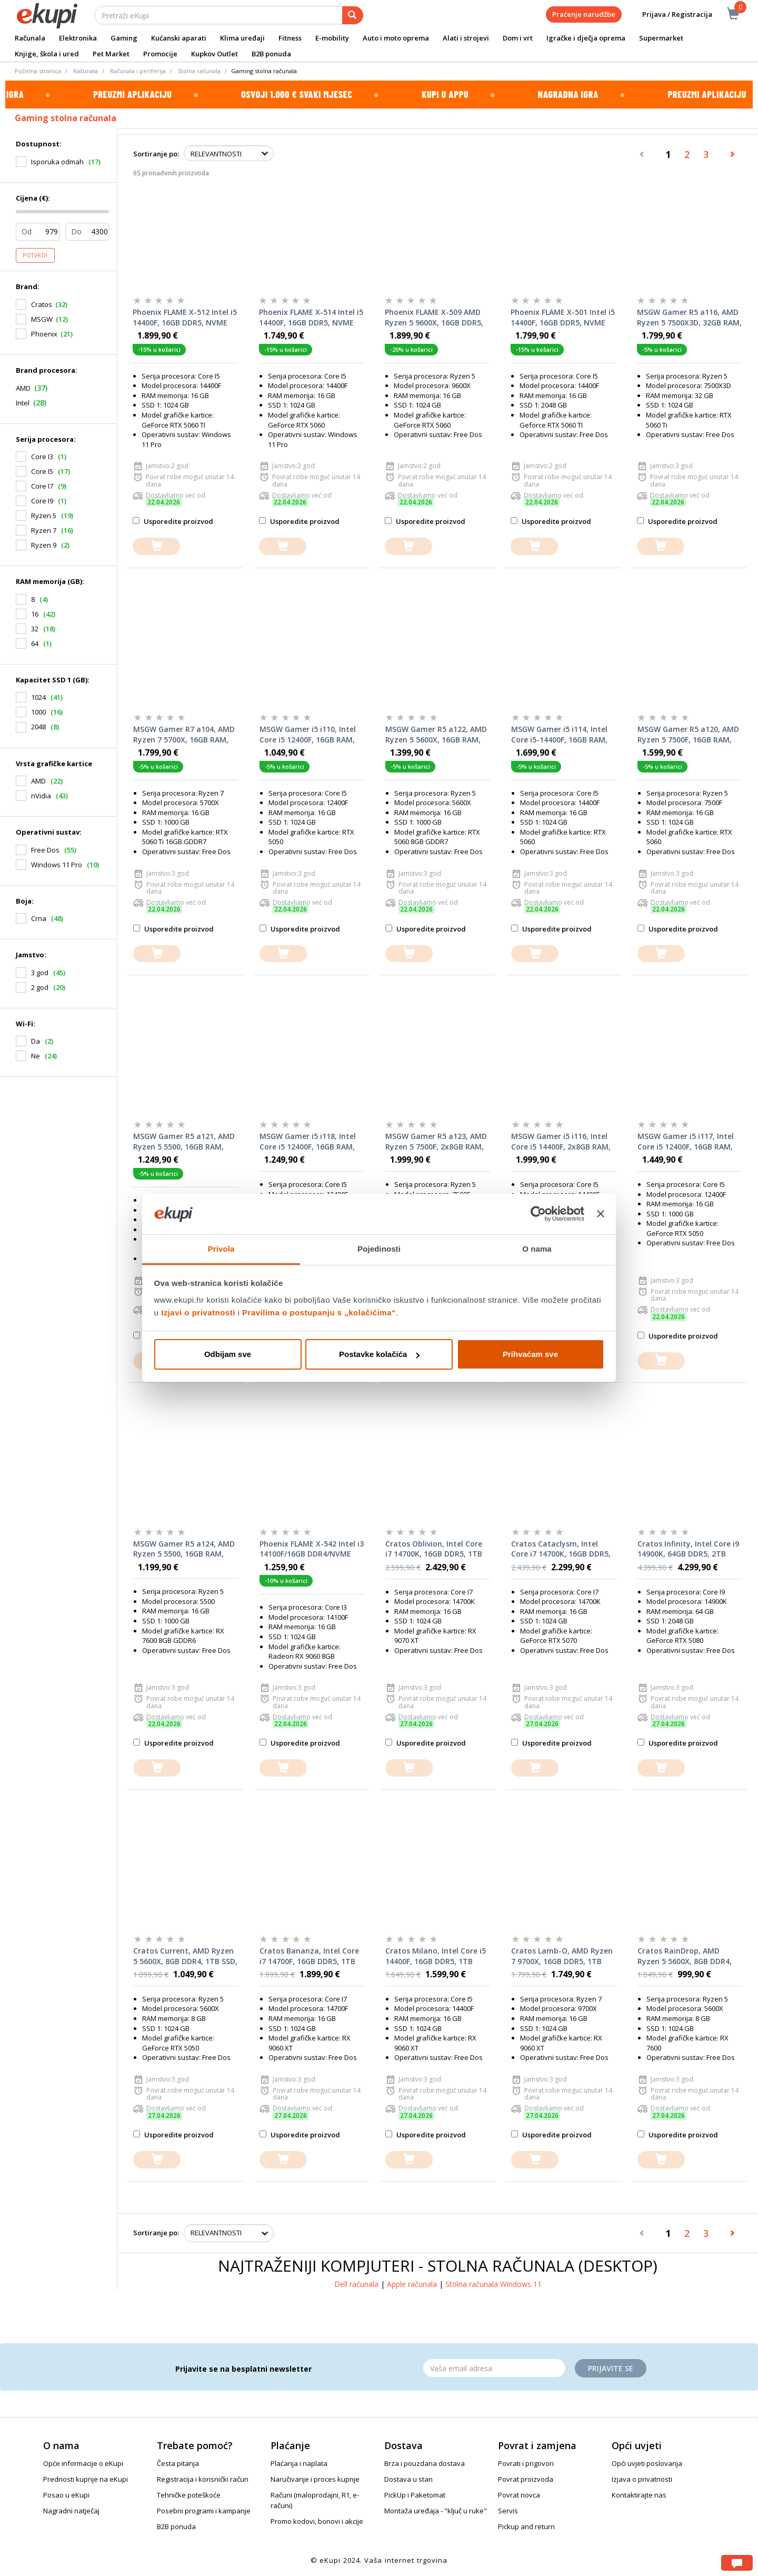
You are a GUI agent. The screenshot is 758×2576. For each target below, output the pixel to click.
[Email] (494, 2368)
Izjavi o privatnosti (198, 1312)
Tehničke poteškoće (189, 2495)
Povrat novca (519, 2495)
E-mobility (332, 38)
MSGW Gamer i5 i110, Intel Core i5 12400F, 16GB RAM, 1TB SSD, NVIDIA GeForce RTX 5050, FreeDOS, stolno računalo (308, 734)
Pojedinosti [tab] (379, 1248)
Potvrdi (35, 255)
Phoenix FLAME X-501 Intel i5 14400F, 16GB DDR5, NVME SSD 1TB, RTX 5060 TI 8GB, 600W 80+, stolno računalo (563, 317)
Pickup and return (526, 2526)
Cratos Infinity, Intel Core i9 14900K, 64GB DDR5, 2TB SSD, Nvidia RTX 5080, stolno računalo (689, 1549)
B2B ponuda (271, 53)
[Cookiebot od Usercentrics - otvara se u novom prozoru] (538, 1214)
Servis (508, 2510)
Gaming (124, 38)
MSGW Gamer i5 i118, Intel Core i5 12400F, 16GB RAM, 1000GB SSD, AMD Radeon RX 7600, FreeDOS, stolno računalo (308, 1141)
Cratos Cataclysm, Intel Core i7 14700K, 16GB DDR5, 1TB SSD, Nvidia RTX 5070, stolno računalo (561, 1549)
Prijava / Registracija (669, 14)
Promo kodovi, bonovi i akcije (317, 2521)
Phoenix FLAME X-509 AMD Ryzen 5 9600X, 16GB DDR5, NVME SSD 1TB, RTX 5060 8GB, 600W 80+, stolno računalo (434, 317)
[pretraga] (352, 15)
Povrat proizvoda (525, 2479)
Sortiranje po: (156, 153)
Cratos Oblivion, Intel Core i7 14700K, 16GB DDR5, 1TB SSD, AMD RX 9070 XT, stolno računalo (433, 1549)
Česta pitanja (178, 2463)
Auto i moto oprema (396, 38)
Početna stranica (38, 71)
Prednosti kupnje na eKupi (85, 2479)
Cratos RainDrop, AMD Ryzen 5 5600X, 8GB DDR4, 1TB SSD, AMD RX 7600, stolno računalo (684, 1956)
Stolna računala (199, 71)
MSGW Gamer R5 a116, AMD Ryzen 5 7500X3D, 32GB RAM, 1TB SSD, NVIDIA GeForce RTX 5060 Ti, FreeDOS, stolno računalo (689, 317)
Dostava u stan (408, 2479)
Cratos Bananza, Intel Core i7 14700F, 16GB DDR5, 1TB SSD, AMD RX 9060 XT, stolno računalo (309, 1956)
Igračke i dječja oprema (585, 38)
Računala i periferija (138, 71)
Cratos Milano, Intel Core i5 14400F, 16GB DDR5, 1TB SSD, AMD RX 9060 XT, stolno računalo (435, 1956)
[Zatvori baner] (600, 1214)
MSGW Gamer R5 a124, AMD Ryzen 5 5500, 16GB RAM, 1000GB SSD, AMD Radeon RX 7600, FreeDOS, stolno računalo (184, 1549)
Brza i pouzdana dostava (424, 2463)
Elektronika (78, 38)
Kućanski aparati (178, 38)
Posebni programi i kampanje (204, 2510)
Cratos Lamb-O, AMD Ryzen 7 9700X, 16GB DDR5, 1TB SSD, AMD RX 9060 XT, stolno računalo (562, 1956)
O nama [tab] (537, 1248)
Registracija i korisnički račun (202, 2479)
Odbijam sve (227, 1354)
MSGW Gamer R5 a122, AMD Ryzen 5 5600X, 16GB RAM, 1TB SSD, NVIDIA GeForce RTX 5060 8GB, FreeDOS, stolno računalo (436, 734)
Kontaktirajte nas (639, 2495)
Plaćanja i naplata (299, 2463)
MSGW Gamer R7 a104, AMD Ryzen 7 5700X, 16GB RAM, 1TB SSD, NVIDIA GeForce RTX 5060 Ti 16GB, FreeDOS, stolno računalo (184, 734)
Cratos (41, 304)
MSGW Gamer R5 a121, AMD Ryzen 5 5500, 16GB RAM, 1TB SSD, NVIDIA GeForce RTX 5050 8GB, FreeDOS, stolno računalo (184, 1141)
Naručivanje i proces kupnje (315, 2479)
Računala (30, 38)
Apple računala (412, 2284)
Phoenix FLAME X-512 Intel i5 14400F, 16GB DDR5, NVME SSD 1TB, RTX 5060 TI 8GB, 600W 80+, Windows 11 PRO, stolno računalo (185, 317)
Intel (22, 403)
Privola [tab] (221, 1248)
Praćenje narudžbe (583, 14)
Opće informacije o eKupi (83, 2463)
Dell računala (356, 2284)
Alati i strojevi (466, 38)
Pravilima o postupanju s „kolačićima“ (319, 1312)
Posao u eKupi (66, 2495)
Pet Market (111, 53)
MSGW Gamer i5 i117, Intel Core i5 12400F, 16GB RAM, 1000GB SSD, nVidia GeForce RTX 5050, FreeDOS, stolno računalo (688, 1141)
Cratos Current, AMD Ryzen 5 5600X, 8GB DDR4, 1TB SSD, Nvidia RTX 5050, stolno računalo (185, 1956)
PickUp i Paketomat (414, 2495)
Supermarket (661, 38)
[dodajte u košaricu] (156, 546)
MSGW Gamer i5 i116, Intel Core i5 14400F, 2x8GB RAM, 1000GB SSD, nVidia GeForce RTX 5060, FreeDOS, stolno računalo (561, 1141)
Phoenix (44, 334)
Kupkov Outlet (214, 53)
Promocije (160, 53)
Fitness (290, 38)
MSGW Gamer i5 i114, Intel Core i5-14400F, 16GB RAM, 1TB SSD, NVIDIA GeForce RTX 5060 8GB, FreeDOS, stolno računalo (559, 734)
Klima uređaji (242, 38)
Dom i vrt (518, 38)
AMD (23, 388)
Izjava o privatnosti (642, 2479)
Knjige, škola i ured (47, 53)
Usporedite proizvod (173, 521)
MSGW (42, 319)
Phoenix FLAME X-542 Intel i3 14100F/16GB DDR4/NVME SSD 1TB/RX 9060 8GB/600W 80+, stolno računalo (312, 1549)
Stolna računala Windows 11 (493, 2284)
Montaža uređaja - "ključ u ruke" (435, 2510)
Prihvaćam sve (530, 1354)
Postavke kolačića (379, 1354)
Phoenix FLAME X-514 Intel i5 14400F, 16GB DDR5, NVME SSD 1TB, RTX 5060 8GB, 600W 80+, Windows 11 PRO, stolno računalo (311, 317)
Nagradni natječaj (71, 2510)
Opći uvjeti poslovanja (647, 2463)
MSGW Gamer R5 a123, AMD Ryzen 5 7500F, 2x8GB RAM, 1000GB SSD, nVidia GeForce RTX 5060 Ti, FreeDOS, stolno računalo (436, 1141)
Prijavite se (610, 2368)
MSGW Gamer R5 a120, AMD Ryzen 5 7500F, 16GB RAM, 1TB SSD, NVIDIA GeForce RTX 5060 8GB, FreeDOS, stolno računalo (688, 734)
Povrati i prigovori (526, 2463)
